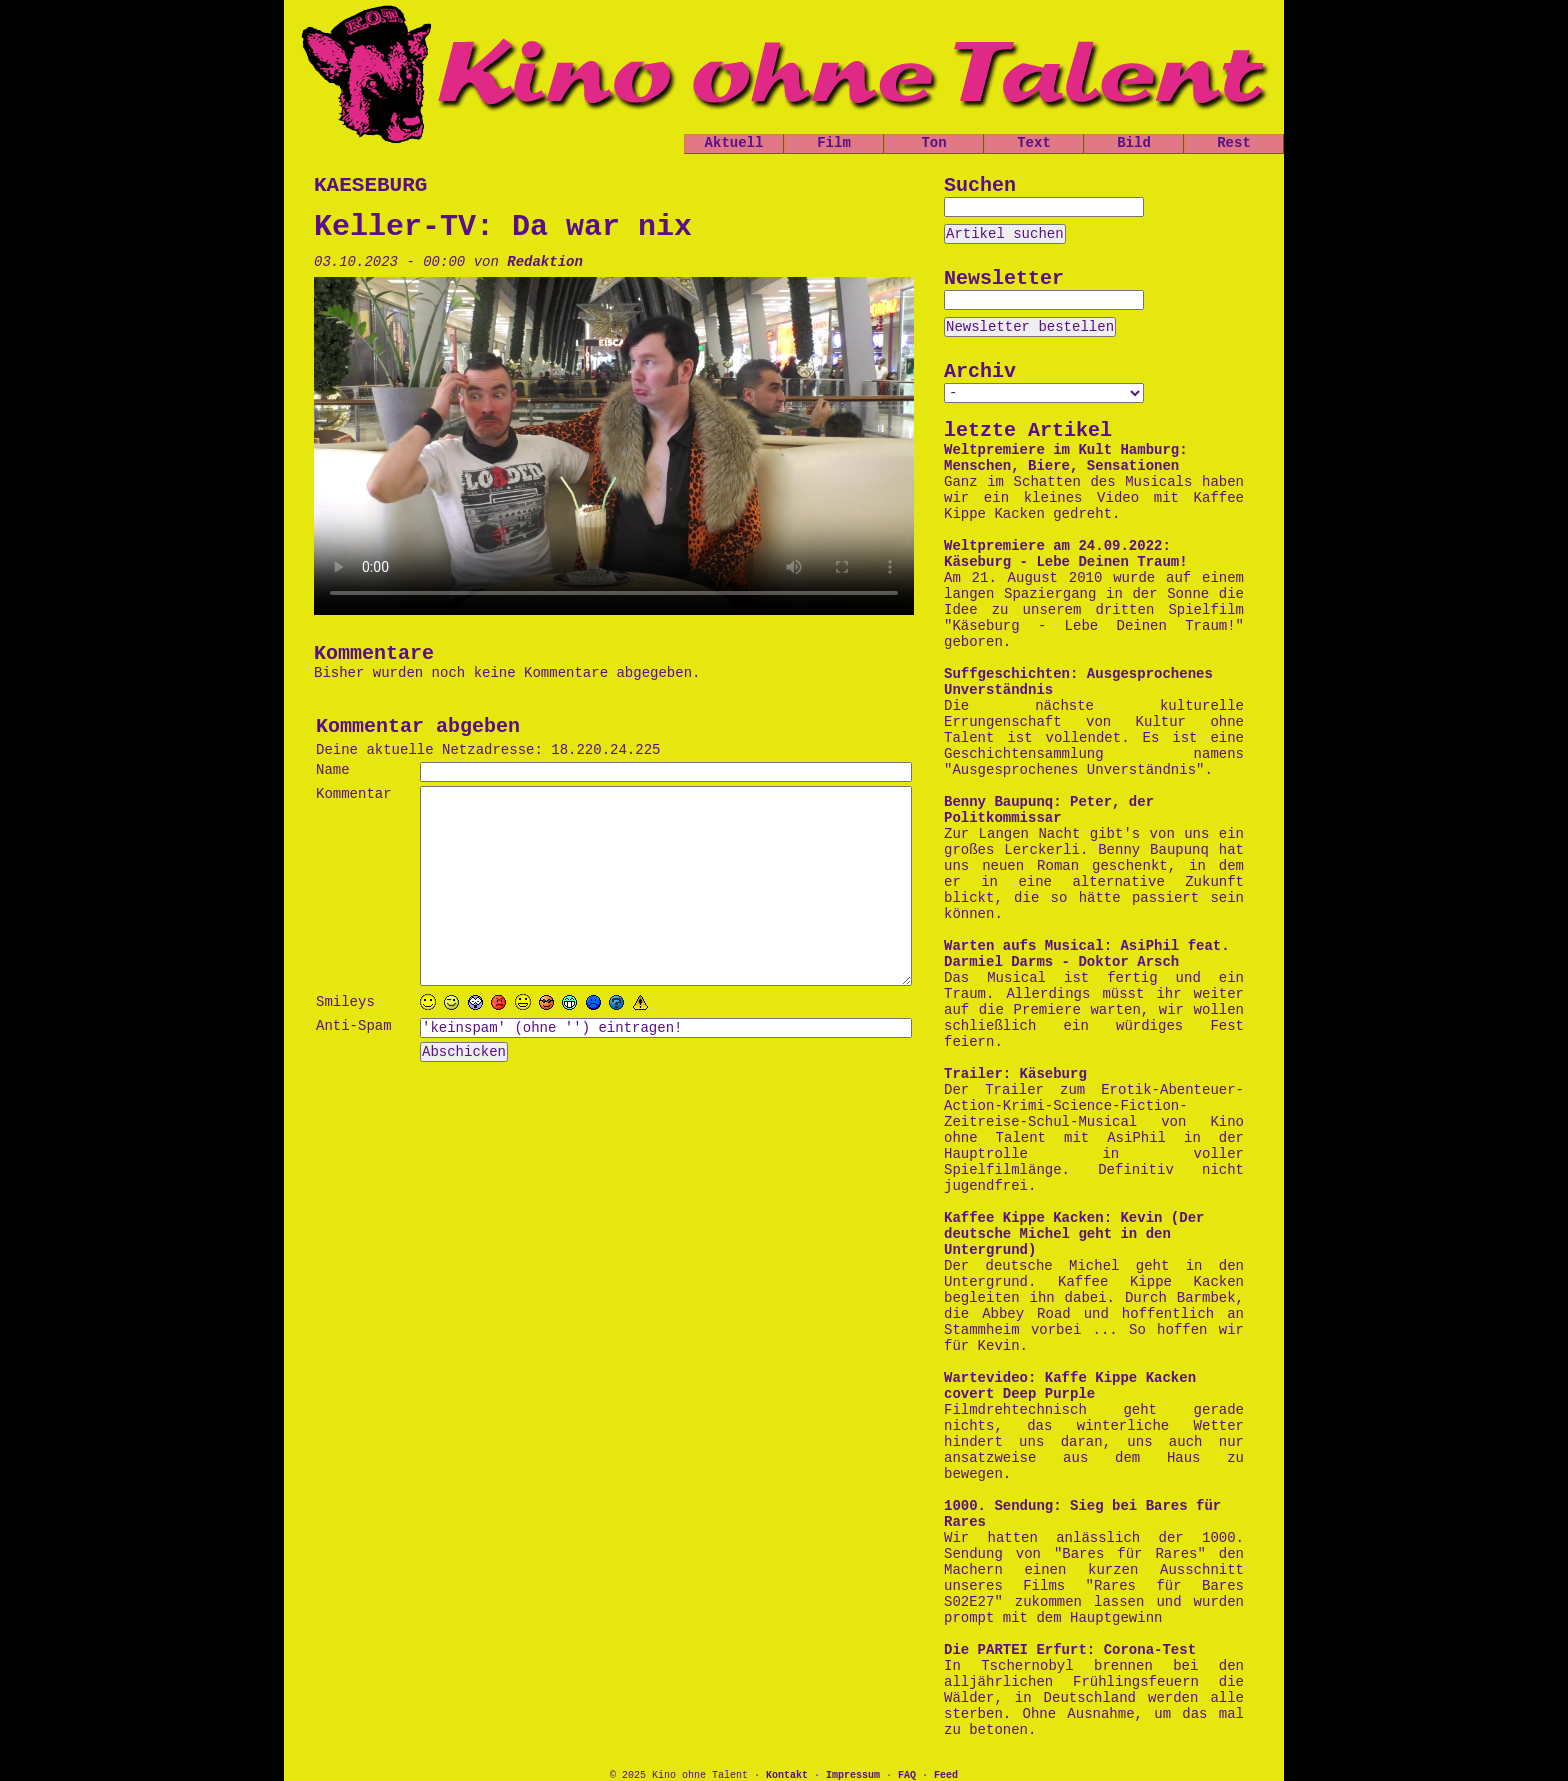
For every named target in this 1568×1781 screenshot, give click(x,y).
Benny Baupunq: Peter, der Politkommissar (1049, 810)
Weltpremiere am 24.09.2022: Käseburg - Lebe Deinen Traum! (1066, 554)
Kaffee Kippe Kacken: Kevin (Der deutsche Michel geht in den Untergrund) (1074, 1234)
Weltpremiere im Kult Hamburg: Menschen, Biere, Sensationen (1066, 458)
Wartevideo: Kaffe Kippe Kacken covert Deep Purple (1070, 1386)
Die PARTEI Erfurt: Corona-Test (1070, 1650)
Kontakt (787, 1775)
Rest (1234, 143)
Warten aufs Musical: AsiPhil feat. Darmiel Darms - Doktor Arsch (1087, 954)
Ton (933, 143)
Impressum (853, 1775)
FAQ (907, 1775)
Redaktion (545, 262)
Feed (946, 1775)
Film (834, 143)
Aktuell (734, 143)
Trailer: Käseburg (1015, 1074)
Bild (1134, 143)
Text (1034, 143)
